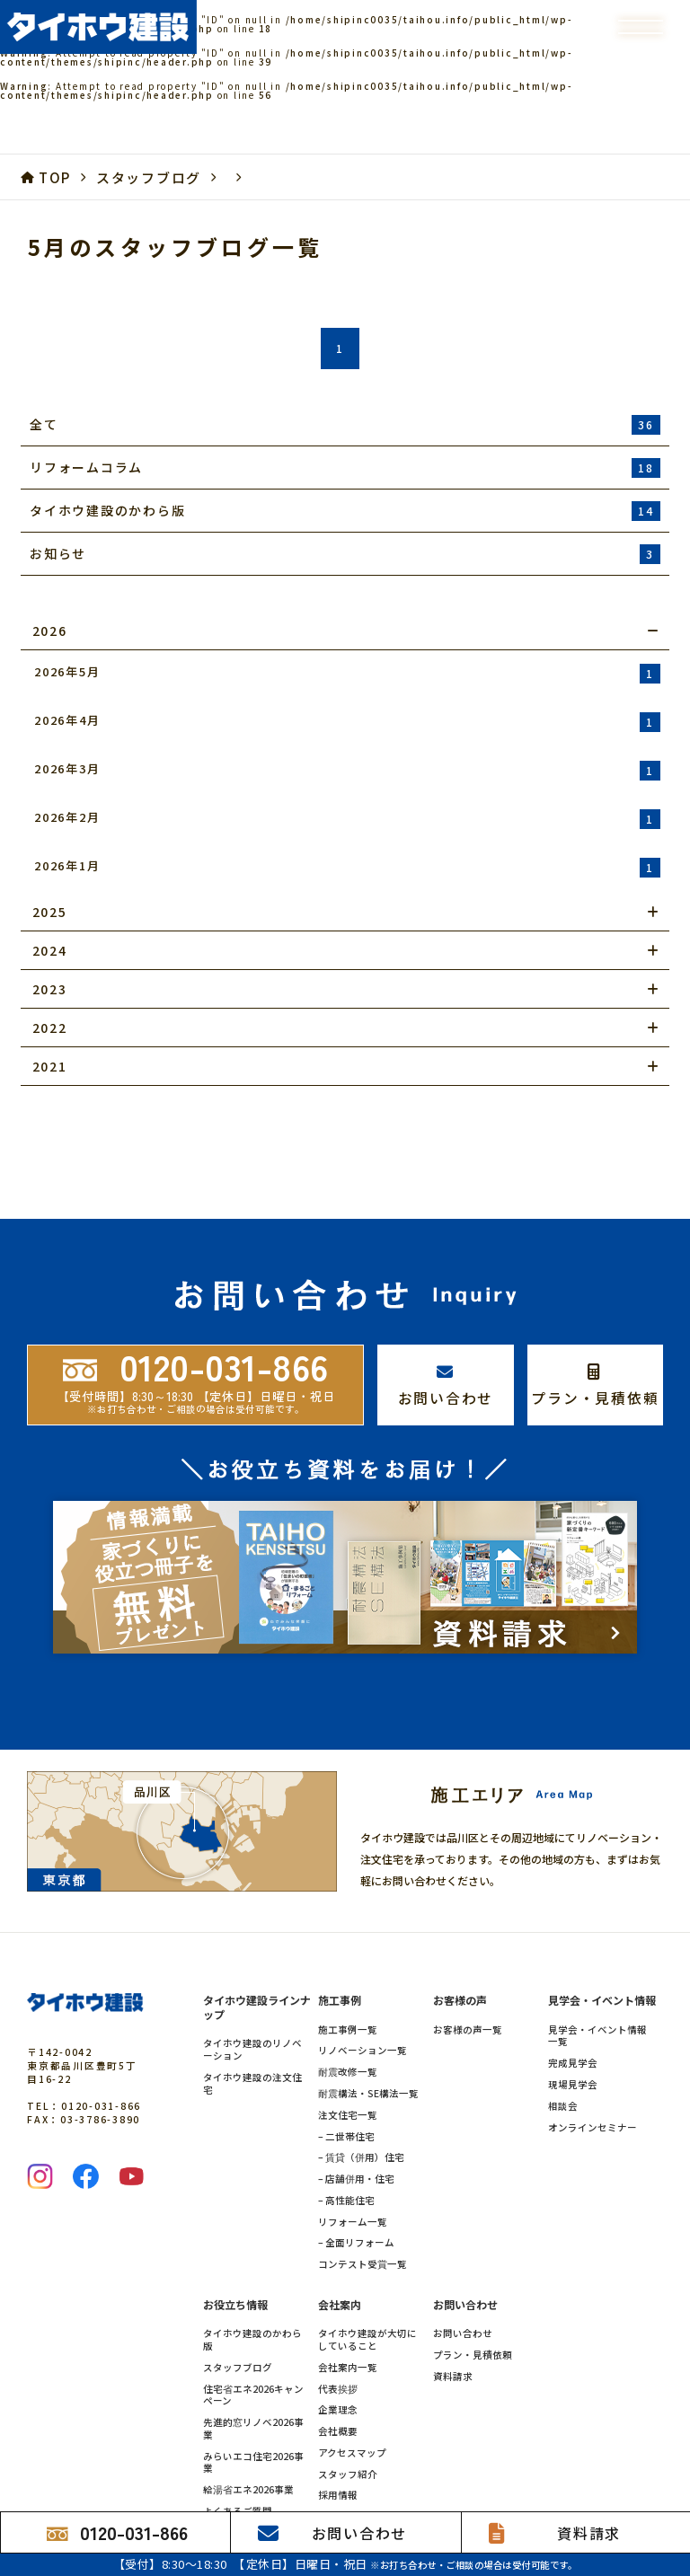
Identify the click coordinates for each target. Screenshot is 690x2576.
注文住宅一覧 (347, 2048)
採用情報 (338, 2428)
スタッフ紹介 (347, 2408)
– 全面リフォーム (356, 2176)
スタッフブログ (237, 2301)
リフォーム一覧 (352, 2154)
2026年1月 (347, 867)
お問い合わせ (462, 2267)
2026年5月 (347, 673)
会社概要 (338, 2365)
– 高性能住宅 (346, 2134)
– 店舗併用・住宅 (356, 2112)
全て (345, 425)
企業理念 (338, 2343)
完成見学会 (572, 1996)
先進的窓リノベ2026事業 (253, 2362)
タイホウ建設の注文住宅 (252, 2017)
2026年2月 (347, 818)
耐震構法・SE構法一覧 (368, 2027)
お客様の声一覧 (467, 1962)
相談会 (563, 2039)
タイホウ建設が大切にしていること (367, 2273)
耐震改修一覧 (347, 2005)
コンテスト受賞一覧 (362, 2198)
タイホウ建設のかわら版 (252, 2273)
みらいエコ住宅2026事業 (253, 2396)
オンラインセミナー (592, 2060)
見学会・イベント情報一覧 (597, 1968)
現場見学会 (572, 2018)
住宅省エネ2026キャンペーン (253, 2328)
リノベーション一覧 (362, 1984)
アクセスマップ (352, 2386)
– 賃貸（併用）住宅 (361, 2091)
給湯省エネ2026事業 (248, 2423)
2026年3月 (347, 770)
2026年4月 (347, 721)
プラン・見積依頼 (472, 2288)
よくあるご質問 (237, 2445)
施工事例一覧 (347, 1962)
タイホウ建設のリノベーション (252, 1983)
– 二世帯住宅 (346, 2069)
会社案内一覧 (347, 2301)
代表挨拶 (338, 2322)
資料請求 (453, 2310)
